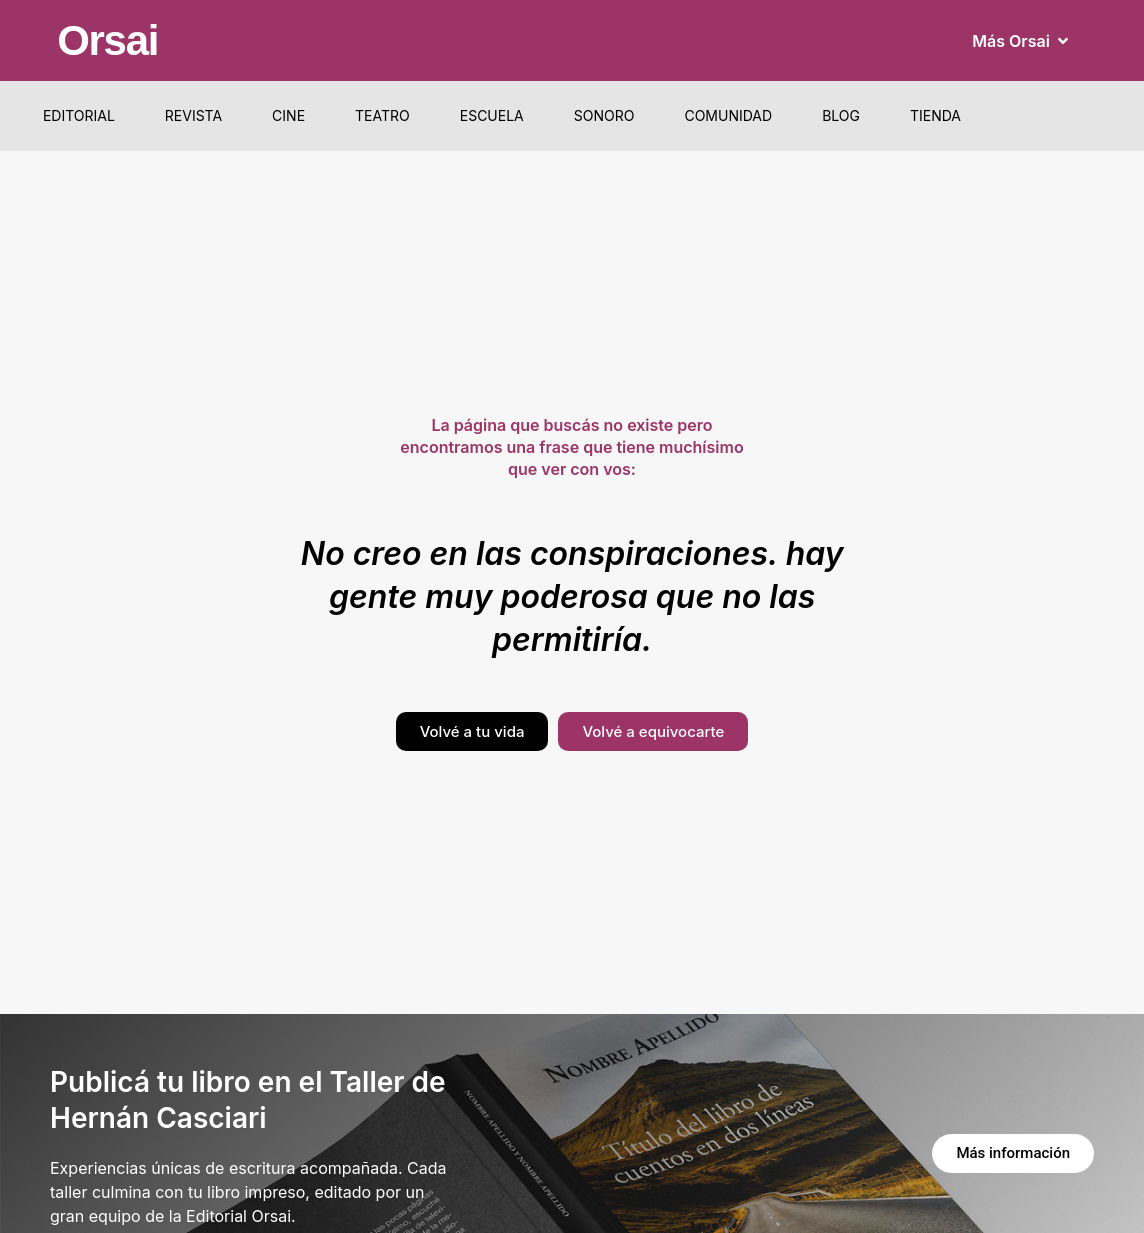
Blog (841, 115)
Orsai (107, 40)
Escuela (492, 115)
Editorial (79, 115)
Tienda (935, 115)
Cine (288, 115)
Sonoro (604, 115)
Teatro (382, 115)
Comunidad (728, 115)
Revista (193, 115)
